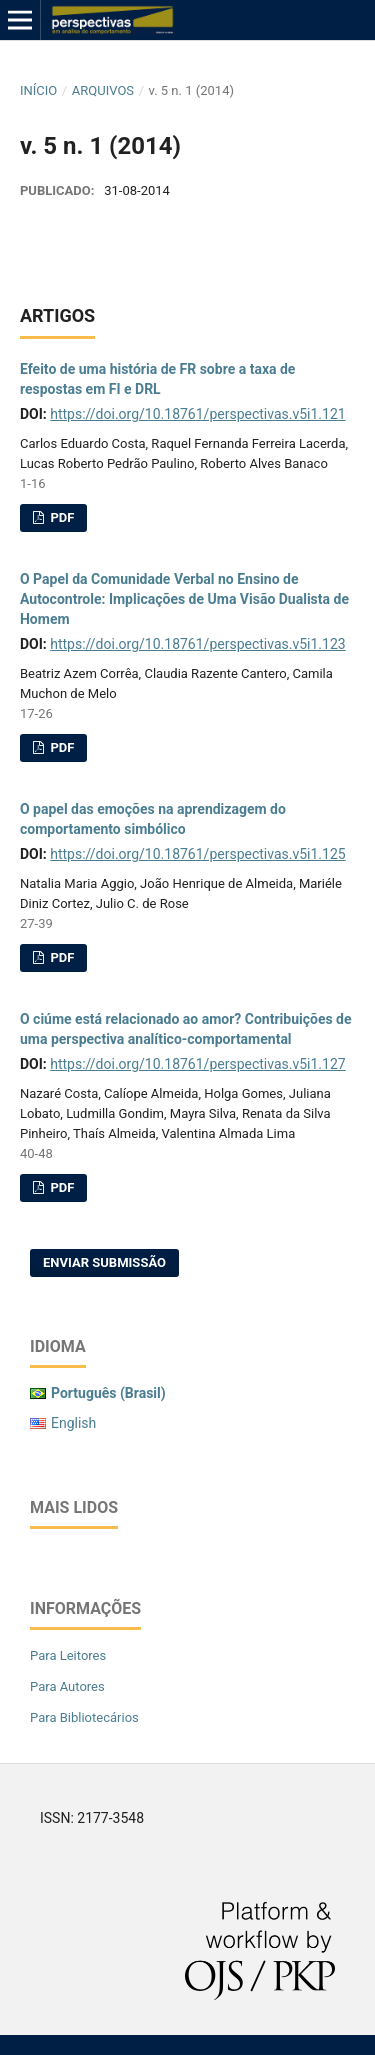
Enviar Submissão (104, 1262)
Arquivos (103, 90)
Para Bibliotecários (84, 1717)
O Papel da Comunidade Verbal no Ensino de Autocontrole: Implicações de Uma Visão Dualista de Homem (184, 599)
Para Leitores (68, 1655)
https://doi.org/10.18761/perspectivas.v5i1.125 (197, 854)
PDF (60, 747)
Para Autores (67, 1686)
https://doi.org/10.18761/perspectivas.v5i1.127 (197, 1064)
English (73, 1423)
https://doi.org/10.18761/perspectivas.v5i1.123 (197, 644)
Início (38, 90)
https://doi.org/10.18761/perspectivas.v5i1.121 (197, 414)
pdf (60, 517)
